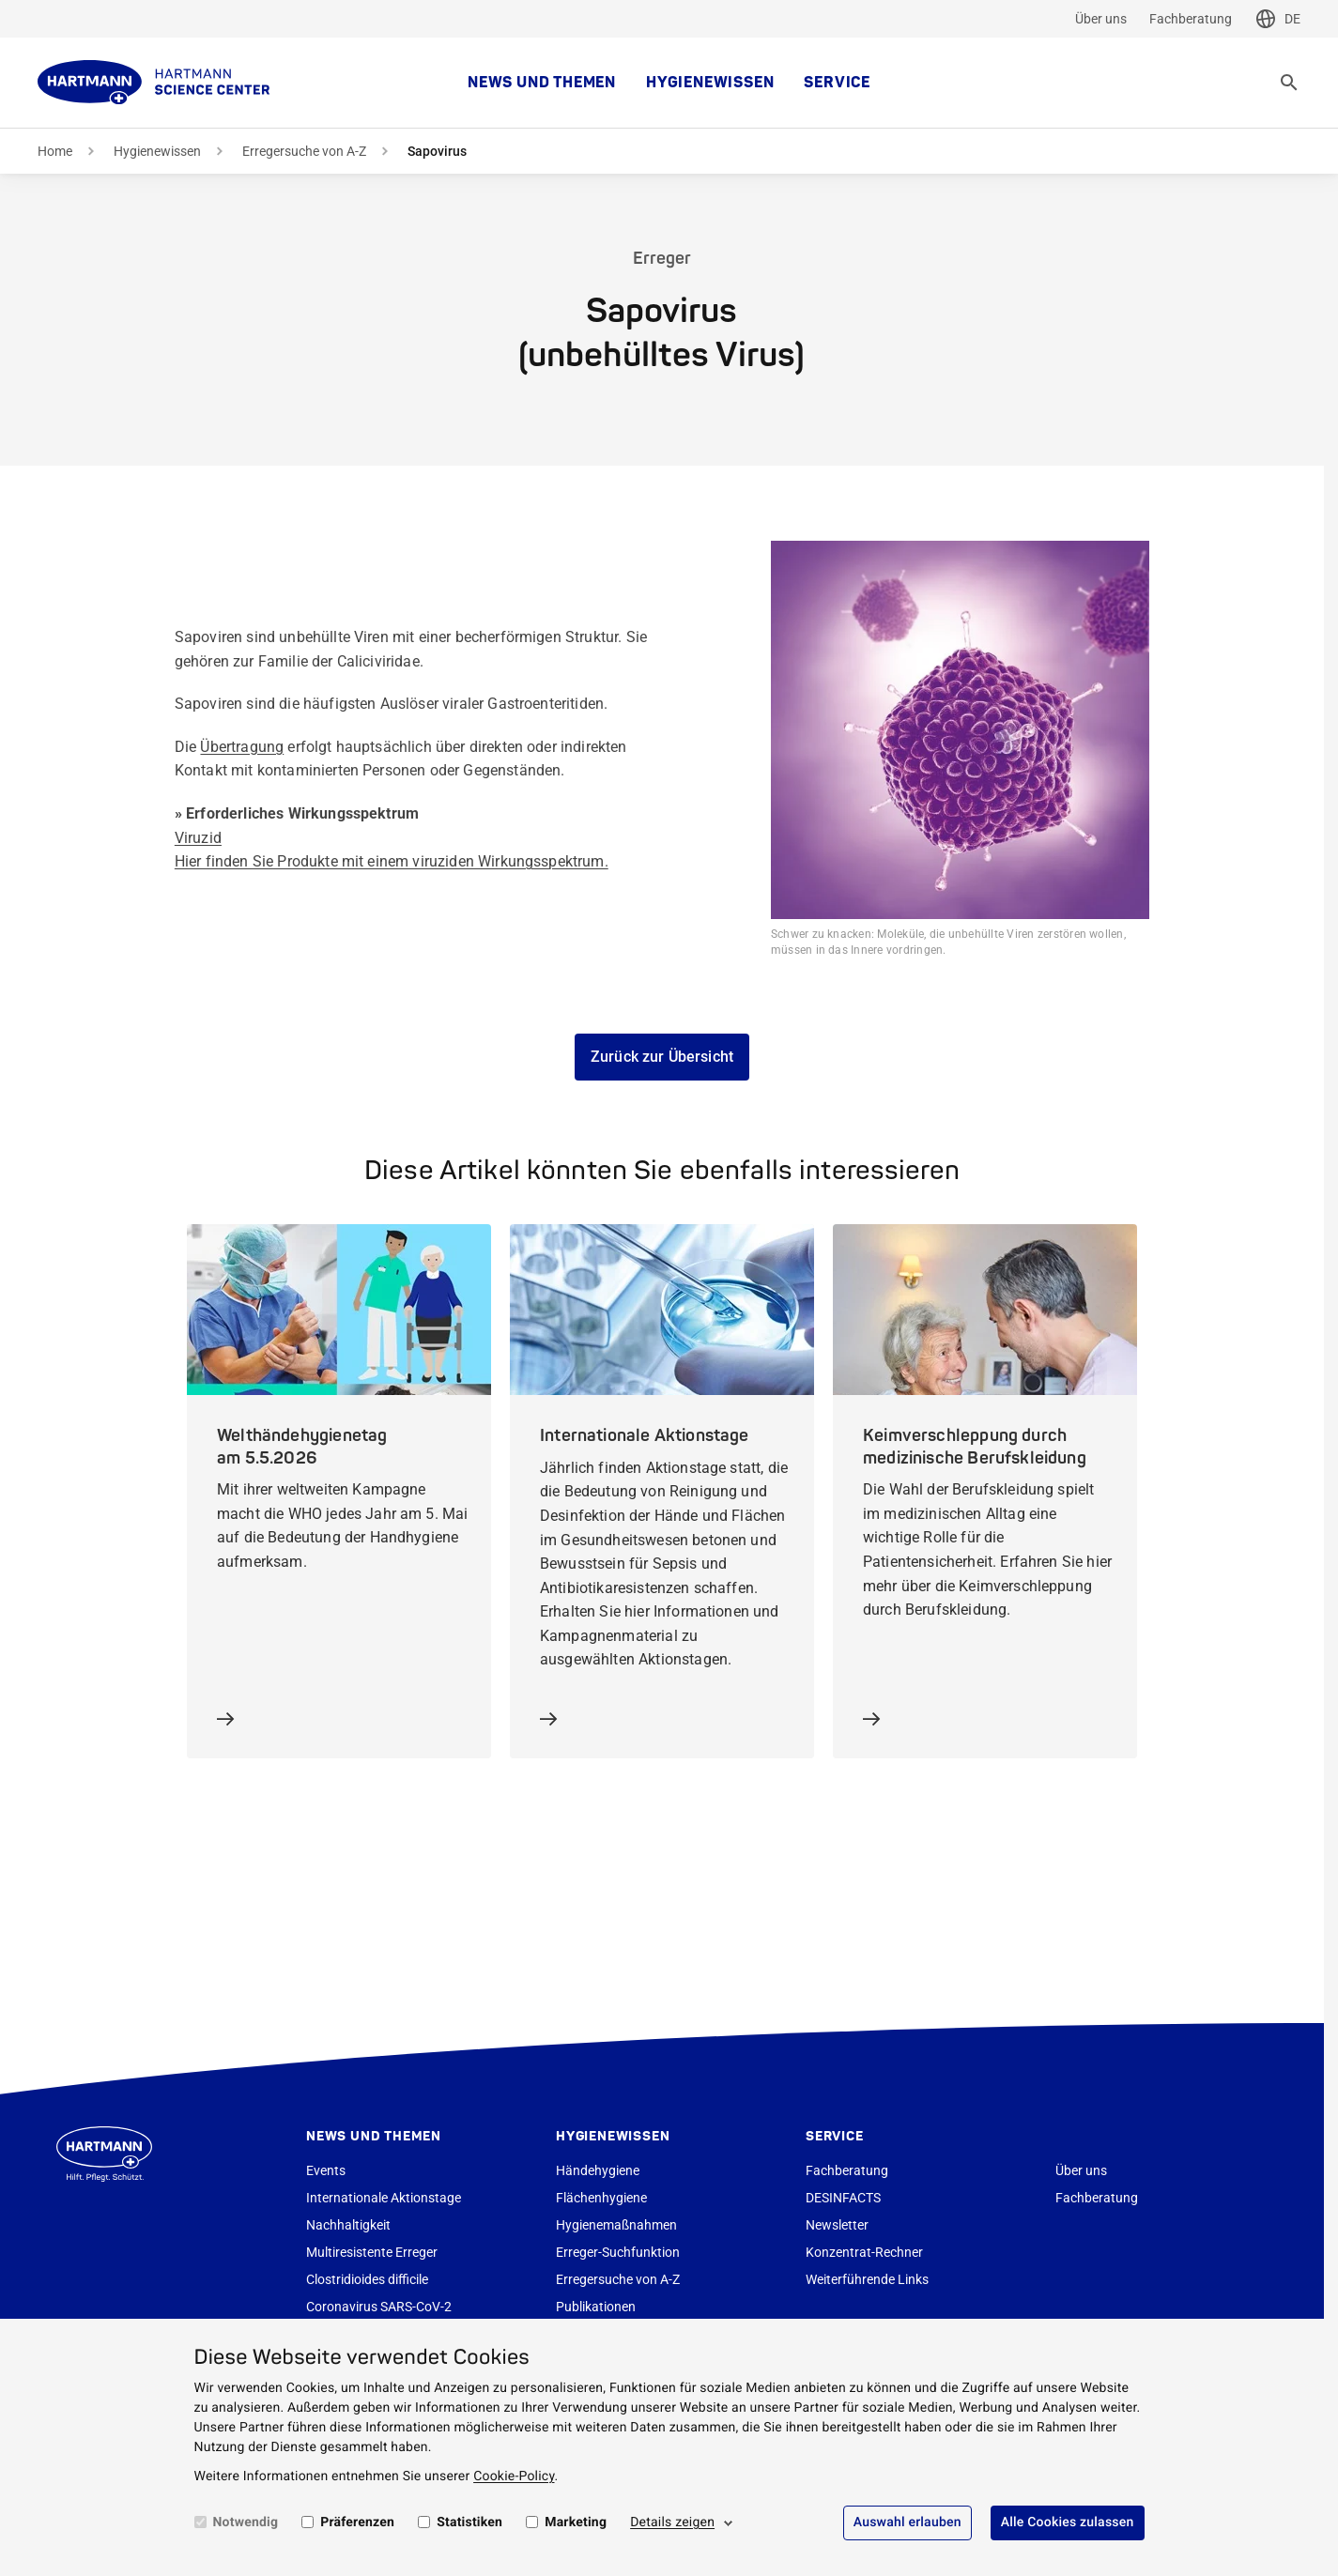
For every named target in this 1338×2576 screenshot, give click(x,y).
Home (55, 151)
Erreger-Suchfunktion (618, 2252)
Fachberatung (1190, 18)
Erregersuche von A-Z (304, 151)
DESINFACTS (843, 2197)
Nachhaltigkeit (348, 2224)
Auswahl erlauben (907, 2522)
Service (837, 82)
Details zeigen (672, 2522)
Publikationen (596, 2306)
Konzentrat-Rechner (864, 2252)
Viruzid (198, 838)
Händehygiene (597, 2170)
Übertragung (242, 747)
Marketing (576, 2522)
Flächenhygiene (601, 2197)
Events (326, 2170)
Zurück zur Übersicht (662, 1057)
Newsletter (837, 2224)
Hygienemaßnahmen (616, 2224)
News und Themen (542, 82)
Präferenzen (357, 2522)
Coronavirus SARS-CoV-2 (379, 2306)
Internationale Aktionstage (383, 2197)
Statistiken (469, 2522)
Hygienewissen (710, 82)
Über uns (1101, 18)
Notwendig (246, 2522)
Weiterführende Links (867, 2279)
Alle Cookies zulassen (1067, 2522)
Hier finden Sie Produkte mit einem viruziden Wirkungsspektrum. (391, 861)
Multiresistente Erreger (372, 2252)
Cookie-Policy (513, 2476)
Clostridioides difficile (367, 2279)
